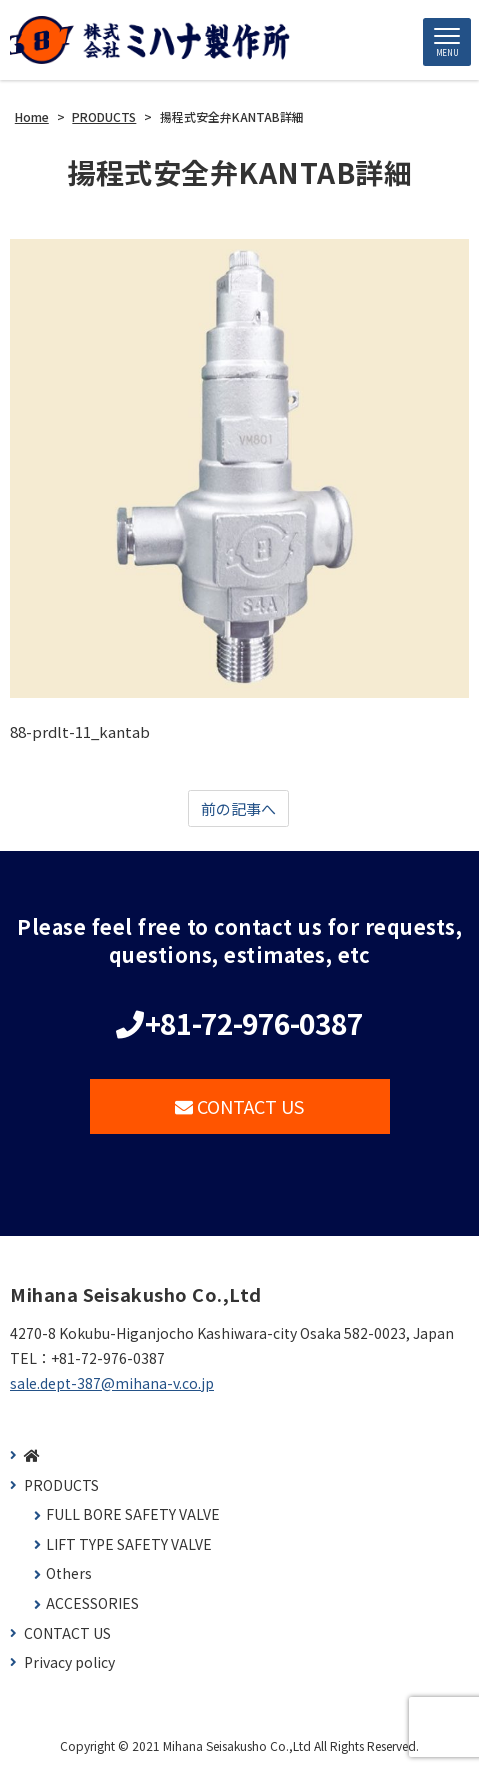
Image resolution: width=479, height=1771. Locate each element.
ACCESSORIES (92, 1603)
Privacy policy (69, 1662)
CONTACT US (239, 1106)
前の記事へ (238, 808)
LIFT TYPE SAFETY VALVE (129, 1544)
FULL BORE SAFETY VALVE (133, 1514)
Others (69, 1573)
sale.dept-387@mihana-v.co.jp (112, 1383)
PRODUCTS (61, 1485)
